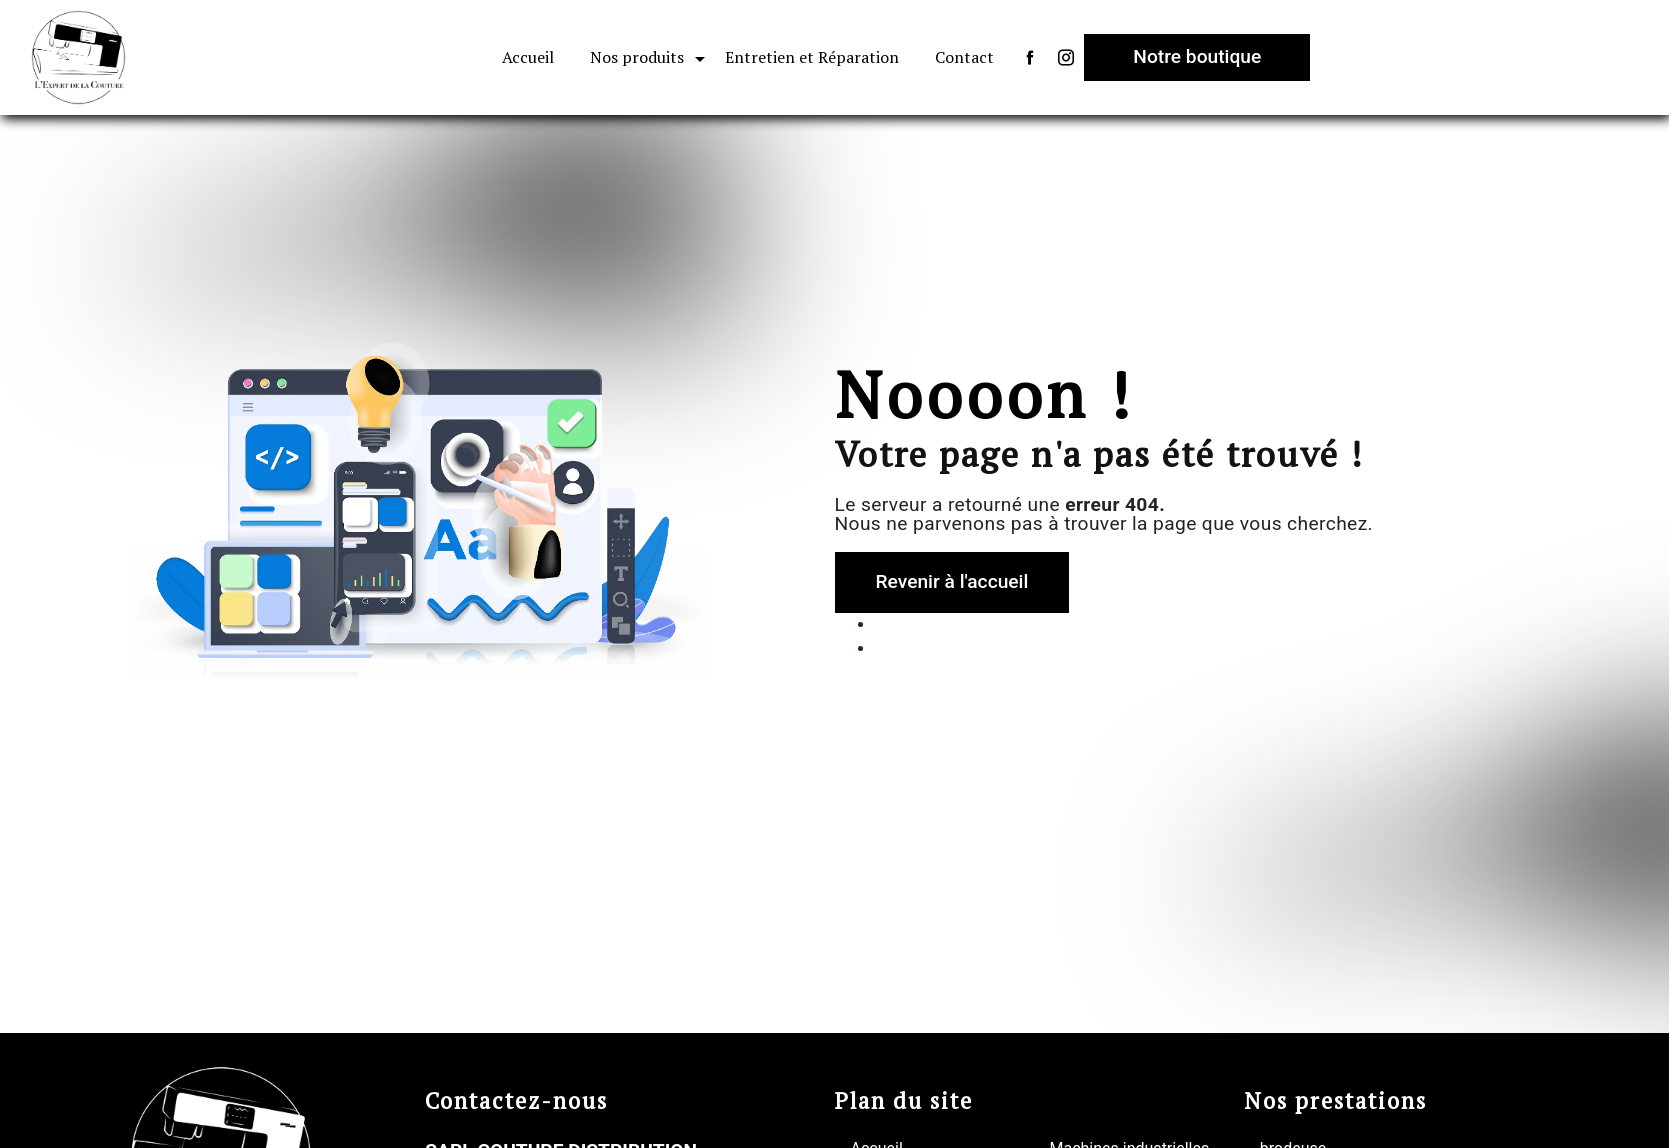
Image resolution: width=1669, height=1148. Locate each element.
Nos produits (637, 57)
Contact (964, 57)
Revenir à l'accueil (952, 581)
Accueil (528, 57)
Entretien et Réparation (812, 57)
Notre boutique (1197, 56)
